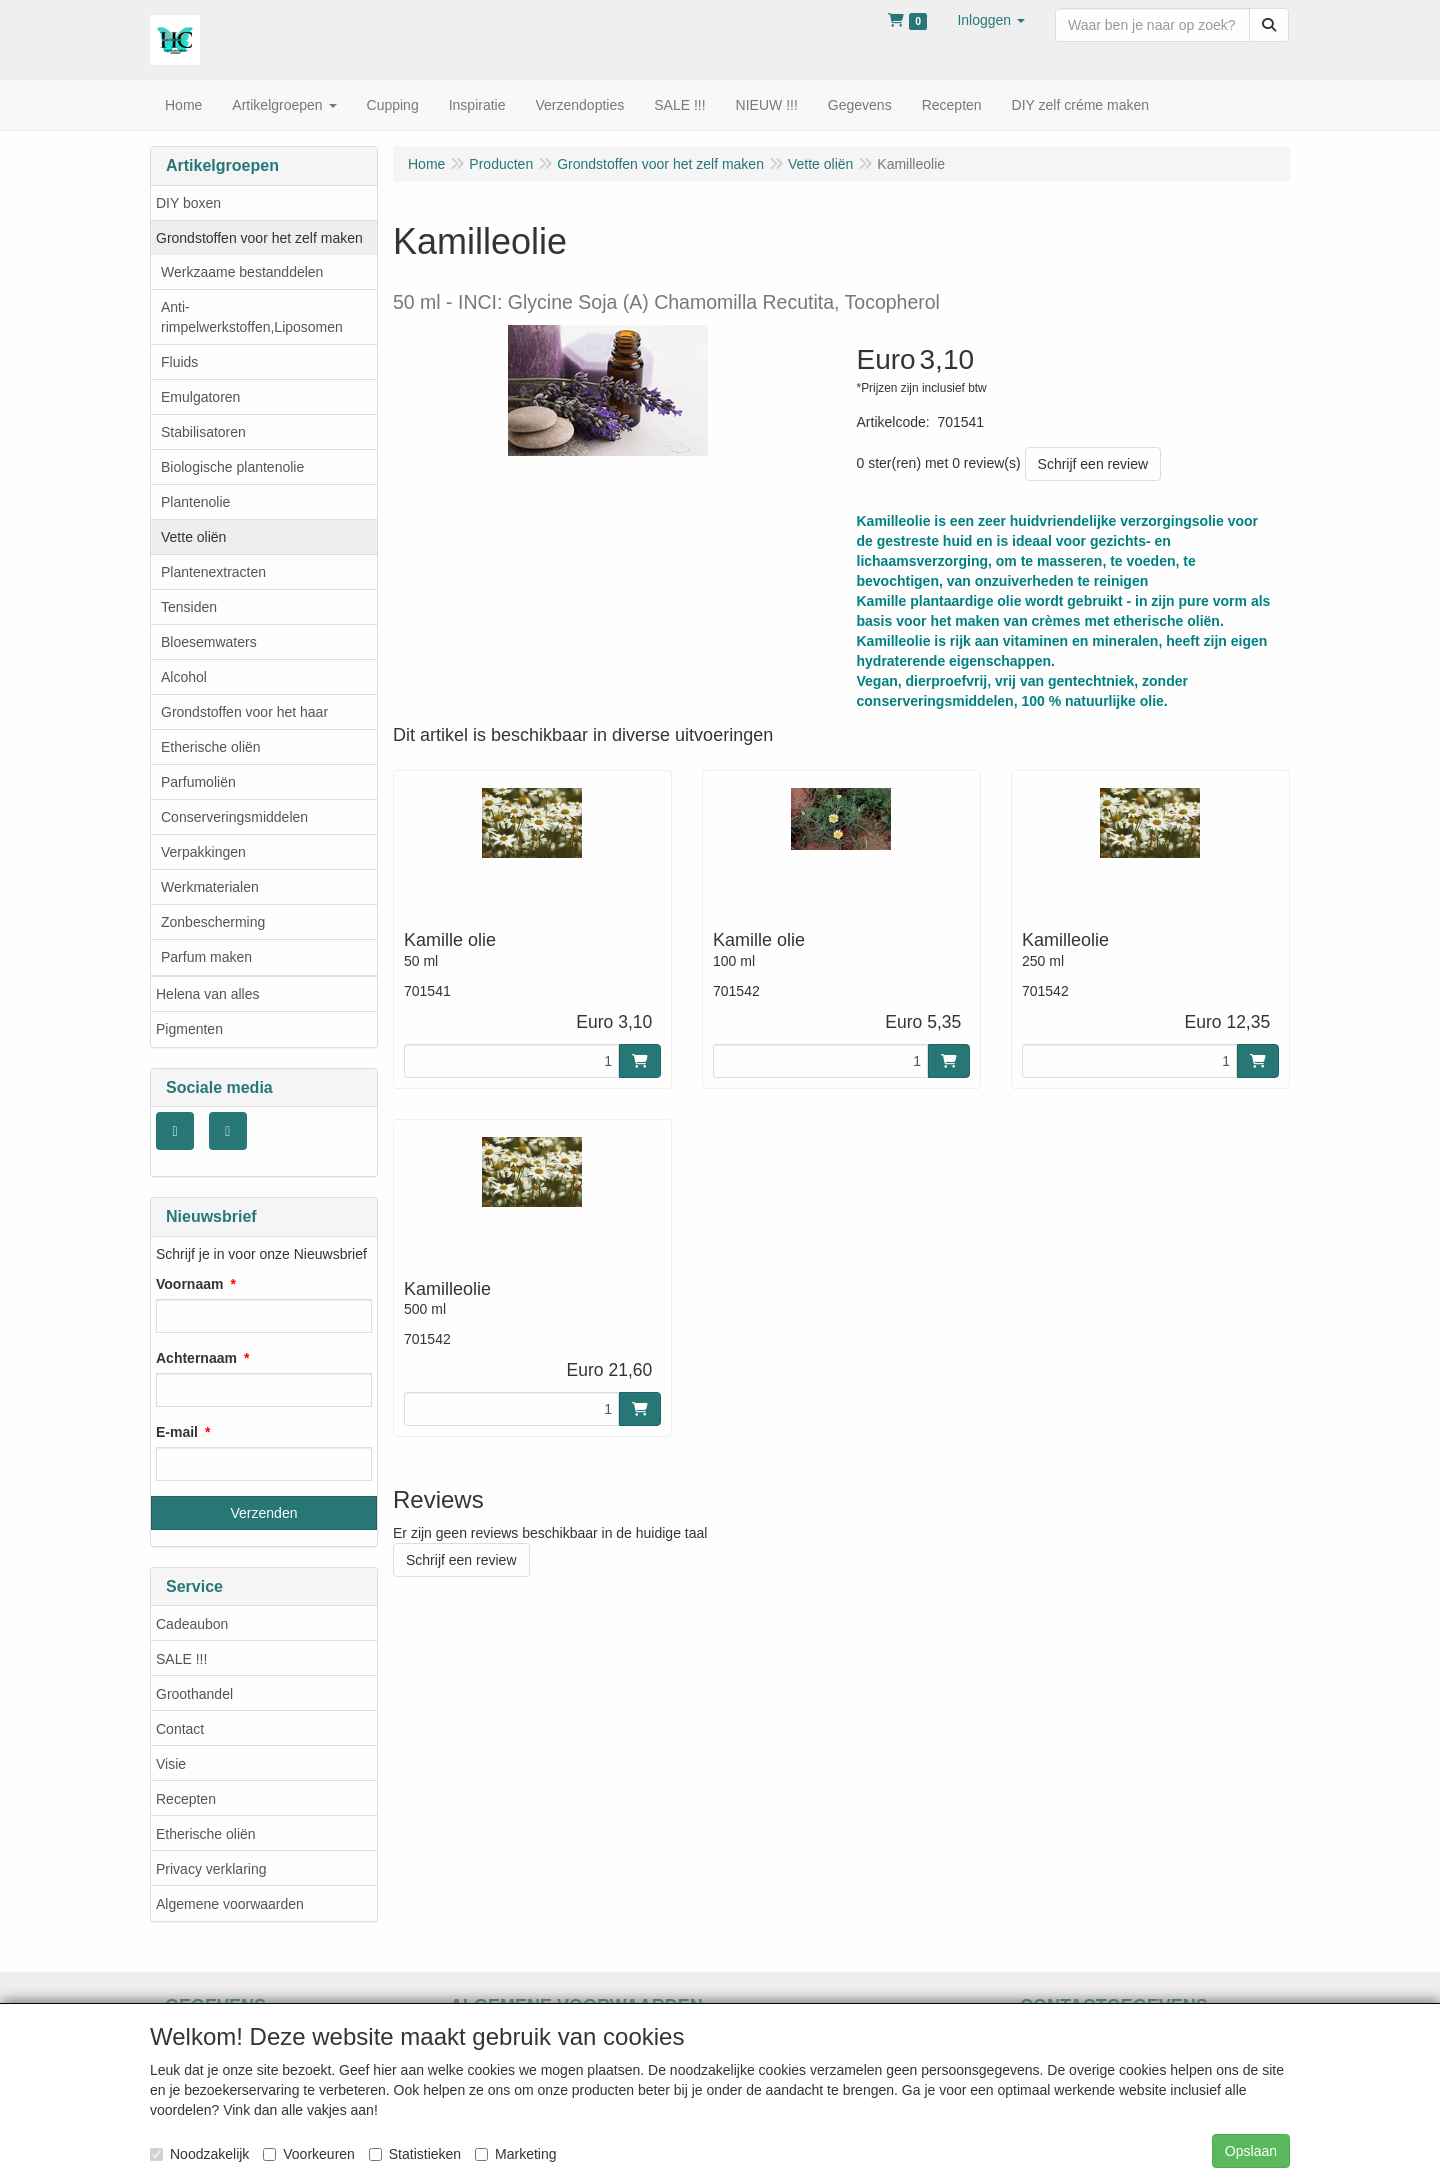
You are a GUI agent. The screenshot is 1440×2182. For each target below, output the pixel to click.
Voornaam (189, 1284)
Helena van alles (208, 994)
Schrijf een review (1093, 464)
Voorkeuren (309, 2154)
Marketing (515, 2154)
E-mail (177, 1432)
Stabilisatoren (203, 432)
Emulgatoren (200, 397)
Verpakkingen (203, 852)
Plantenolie (195, 502)
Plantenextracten (213, 572)
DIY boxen (188, 203)
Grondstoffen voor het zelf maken (259, 238)
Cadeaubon (192, 1624)
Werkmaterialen (210, 887)
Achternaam (196, 1358)
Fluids (179, 362)
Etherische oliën (211, 747)
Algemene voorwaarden (230, 1904)
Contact (180, 1729)
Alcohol (184, 677)
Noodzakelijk (199, 2154)
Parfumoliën (198, 782)
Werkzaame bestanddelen (242, 272)
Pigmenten (189, 1029)
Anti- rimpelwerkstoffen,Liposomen (252, 317)
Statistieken (415, 2154)
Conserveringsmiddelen (234, 817)
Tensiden (189, 607)
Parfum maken (206, 957)
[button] (991, 20)
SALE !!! (181, 1659)
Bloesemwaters (209, 642)
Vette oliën (193, 537)
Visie (171, 1764)
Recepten (186, 1799)
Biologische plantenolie (232, 467)
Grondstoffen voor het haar (244, 712)
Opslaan (1251, 2151)
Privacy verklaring (211, 1869)
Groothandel (194, 1694)
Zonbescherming (213, 922)
